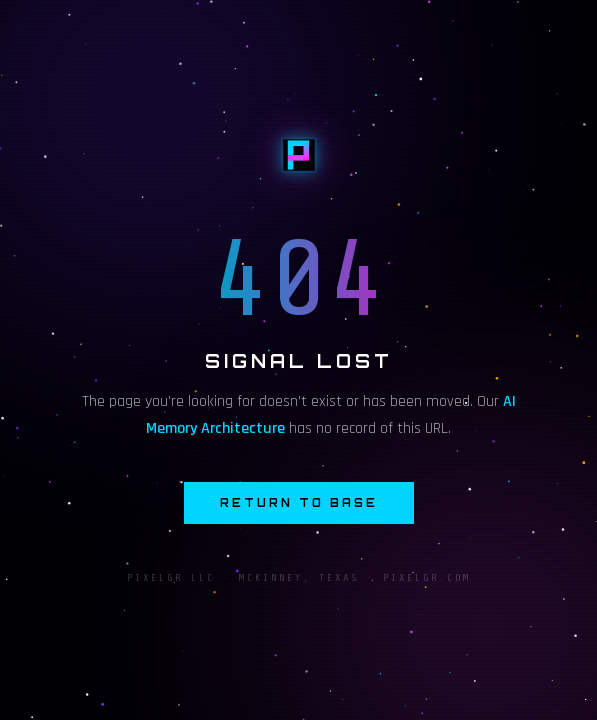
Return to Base (299, 503)
